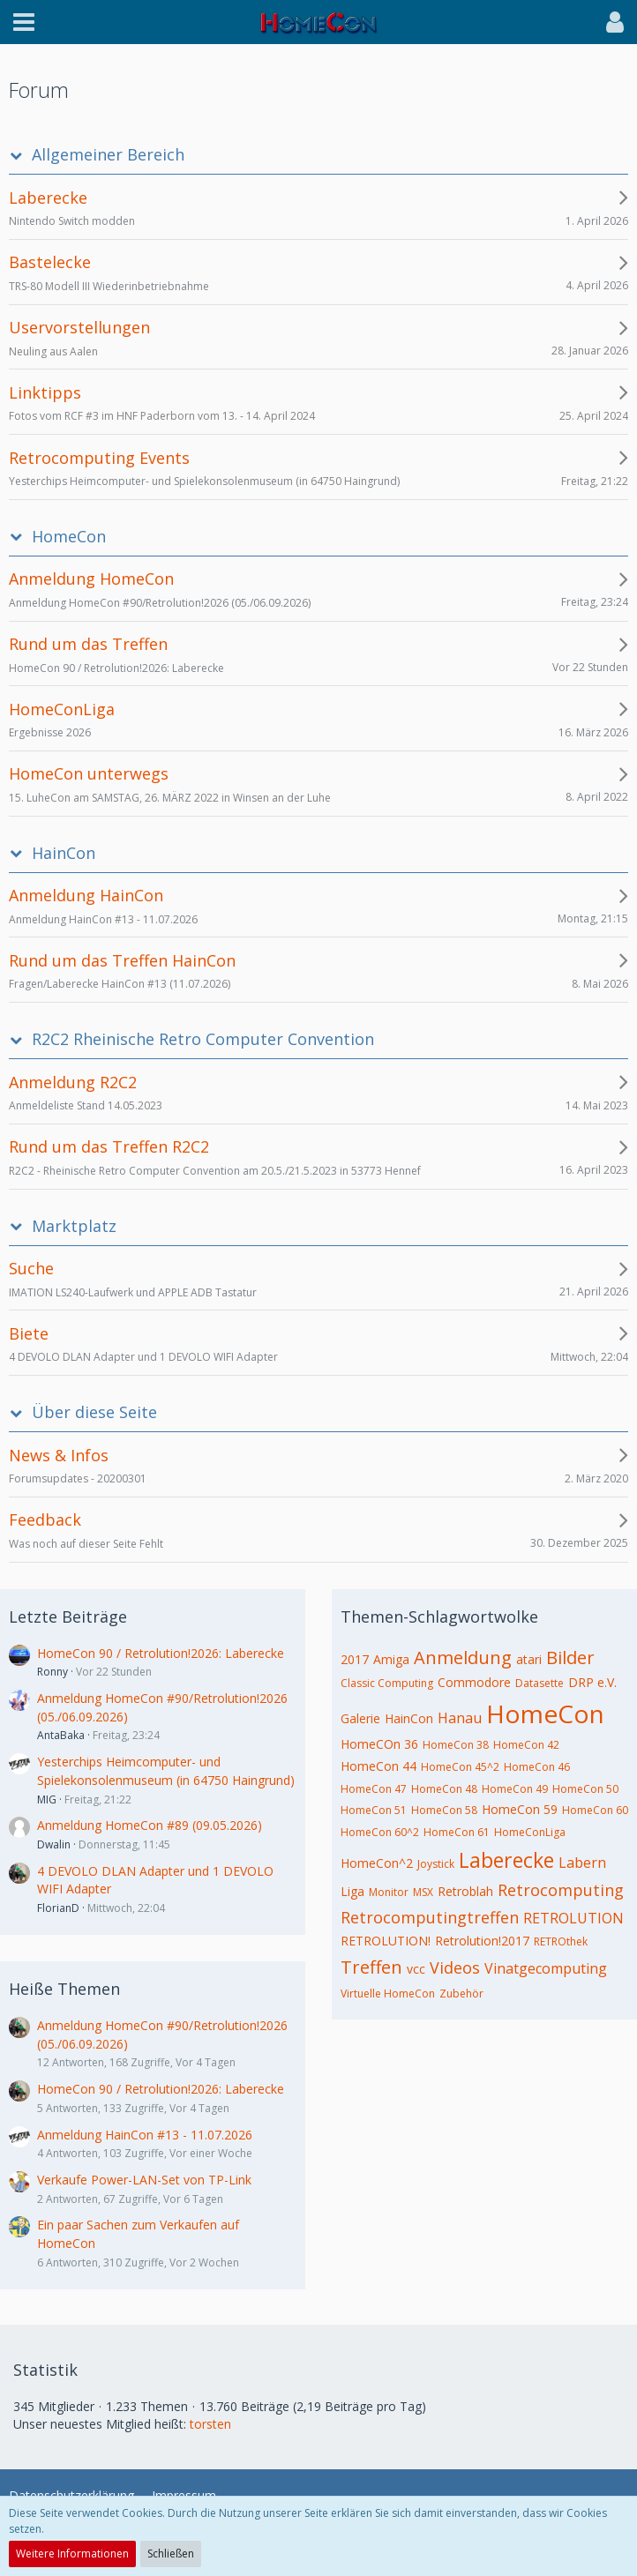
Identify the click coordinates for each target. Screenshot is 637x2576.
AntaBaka (61, 1735)
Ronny (52, 1671)
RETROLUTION (573, 1918)
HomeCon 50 (585, 1788)
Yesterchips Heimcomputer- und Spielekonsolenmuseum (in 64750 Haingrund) (166, 1770)
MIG (46, 1799)
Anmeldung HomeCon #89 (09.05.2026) (149, 1825)
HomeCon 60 (595, 1810)
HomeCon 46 (537, 1766)
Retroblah (465, 1891)
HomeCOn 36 (379, 1744)
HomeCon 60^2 (380, 1832)
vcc (416, 1968)
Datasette (539, 1683)
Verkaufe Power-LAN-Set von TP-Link (144, 2179)
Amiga (391, 1659)
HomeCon (69, 536)
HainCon (63, 853)
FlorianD (58, 1907)
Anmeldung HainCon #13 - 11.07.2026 (144, 2134)
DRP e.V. (592, 1682)
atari (529, 1659)
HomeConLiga (530, 1832)
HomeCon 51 (374, 1810)
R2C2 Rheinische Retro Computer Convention (203, 1039)
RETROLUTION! (386, 1940)
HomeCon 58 (444, 1810)
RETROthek (561, 1941)
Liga (352, 1891)
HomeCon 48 (444, 1788)
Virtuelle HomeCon (388, 1993)
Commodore (474, 1682)
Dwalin (54, 1844)
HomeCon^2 (377, 1863)
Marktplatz (74, 1226)
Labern (582, 1862)
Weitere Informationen (72, 2553)
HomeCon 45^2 (460, 1766)
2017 (355, 1659)
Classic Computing (387, 1683)
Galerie (360, 1718)
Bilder (570, 1657)
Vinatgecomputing (545, 1968)
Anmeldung (463, 1657)
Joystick (435, 1863)
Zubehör (461, 1993)
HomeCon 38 (456, 1744)
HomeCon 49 (515, 1788)
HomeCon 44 (378, 1766)
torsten (210, 2423)
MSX (423, 1892)
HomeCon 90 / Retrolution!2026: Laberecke (160, 1653)
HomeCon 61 (456, 1832)
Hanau (460, 1718)
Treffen (371, 1967)
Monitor (388, 1892)
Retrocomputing (561, 1889)
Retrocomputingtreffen (430, 1917)
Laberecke (506, 1860)
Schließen (170, 2553)
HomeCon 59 (520, 1809)
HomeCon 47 (374, 1788)
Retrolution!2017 (482, 1940)
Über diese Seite (94, 1412)
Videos (455, 1967)
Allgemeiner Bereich (108, 155)
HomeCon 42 (526, 1744)
